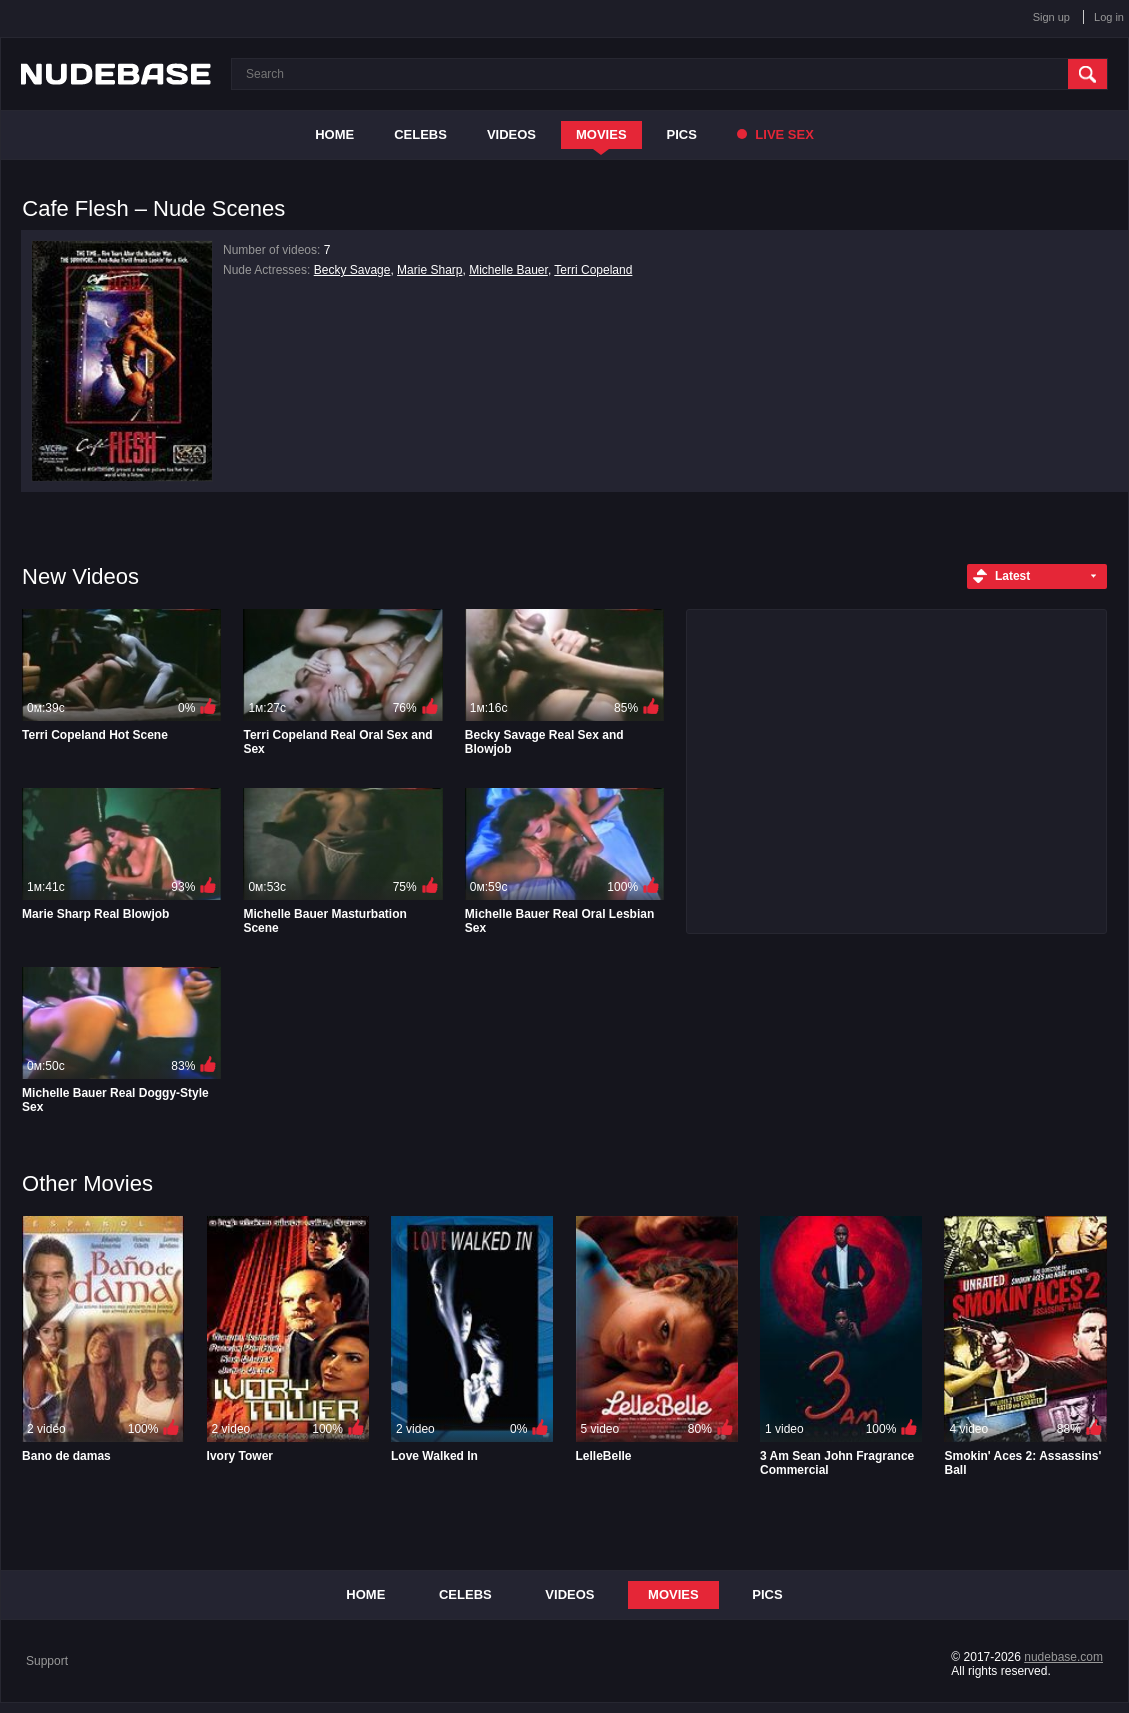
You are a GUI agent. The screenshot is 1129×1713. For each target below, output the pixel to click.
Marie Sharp (429, 270)
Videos (511, 134)
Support (47, 1661)
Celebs (420, 134)
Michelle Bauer (508, 270)
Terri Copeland (593, 270)
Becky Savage (352, 270)
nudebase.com (1063, 1657)
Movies (601, 134)
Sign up (1051, 17)
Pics (682, 134)
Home (334, 134)
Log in (1109, 17)
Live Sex (775, 134)
